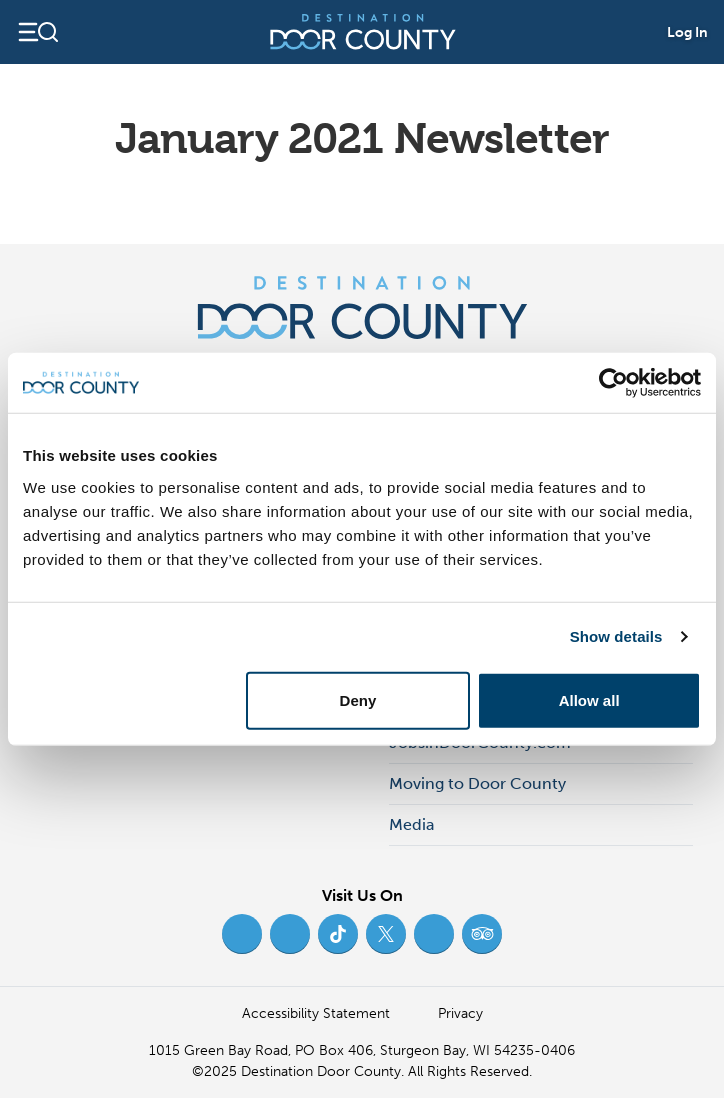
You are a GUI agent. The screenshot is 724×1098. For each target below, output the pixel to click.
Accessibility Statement (316, 1013)
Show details (616, 636)
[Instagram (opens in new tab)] (290, 934)
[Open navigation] (37, 32)
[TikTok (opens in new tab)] (338, 934)
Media (411, 824)
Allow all (589, 699)
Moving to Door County (477, 783)
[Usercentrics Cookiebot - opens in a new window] (613, 383)
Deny (358, 699)
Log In (687, 32)
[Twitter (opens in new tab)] (386, 934)
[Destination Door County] (363, 32)
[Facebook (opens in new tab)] (242, 934)
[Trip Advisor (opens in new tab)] (482, 934)
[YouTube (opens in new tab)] (434, 934)
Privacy (460, 1013)
